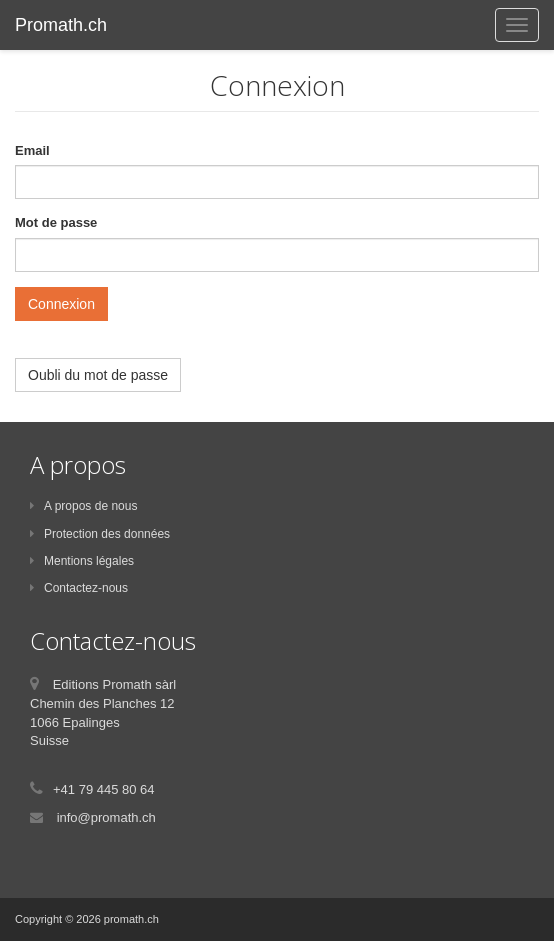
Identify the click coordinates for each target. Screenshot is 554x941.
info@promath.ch (106, 817)
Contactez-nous (79, 588)
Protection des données (100, 534)
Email (32, 150)
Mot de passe (56, 222)
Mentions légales (82, 561)
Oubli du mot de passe (98, 375)
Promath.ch (61, 25)
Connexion (61, 304)
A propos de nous (83, 506)
